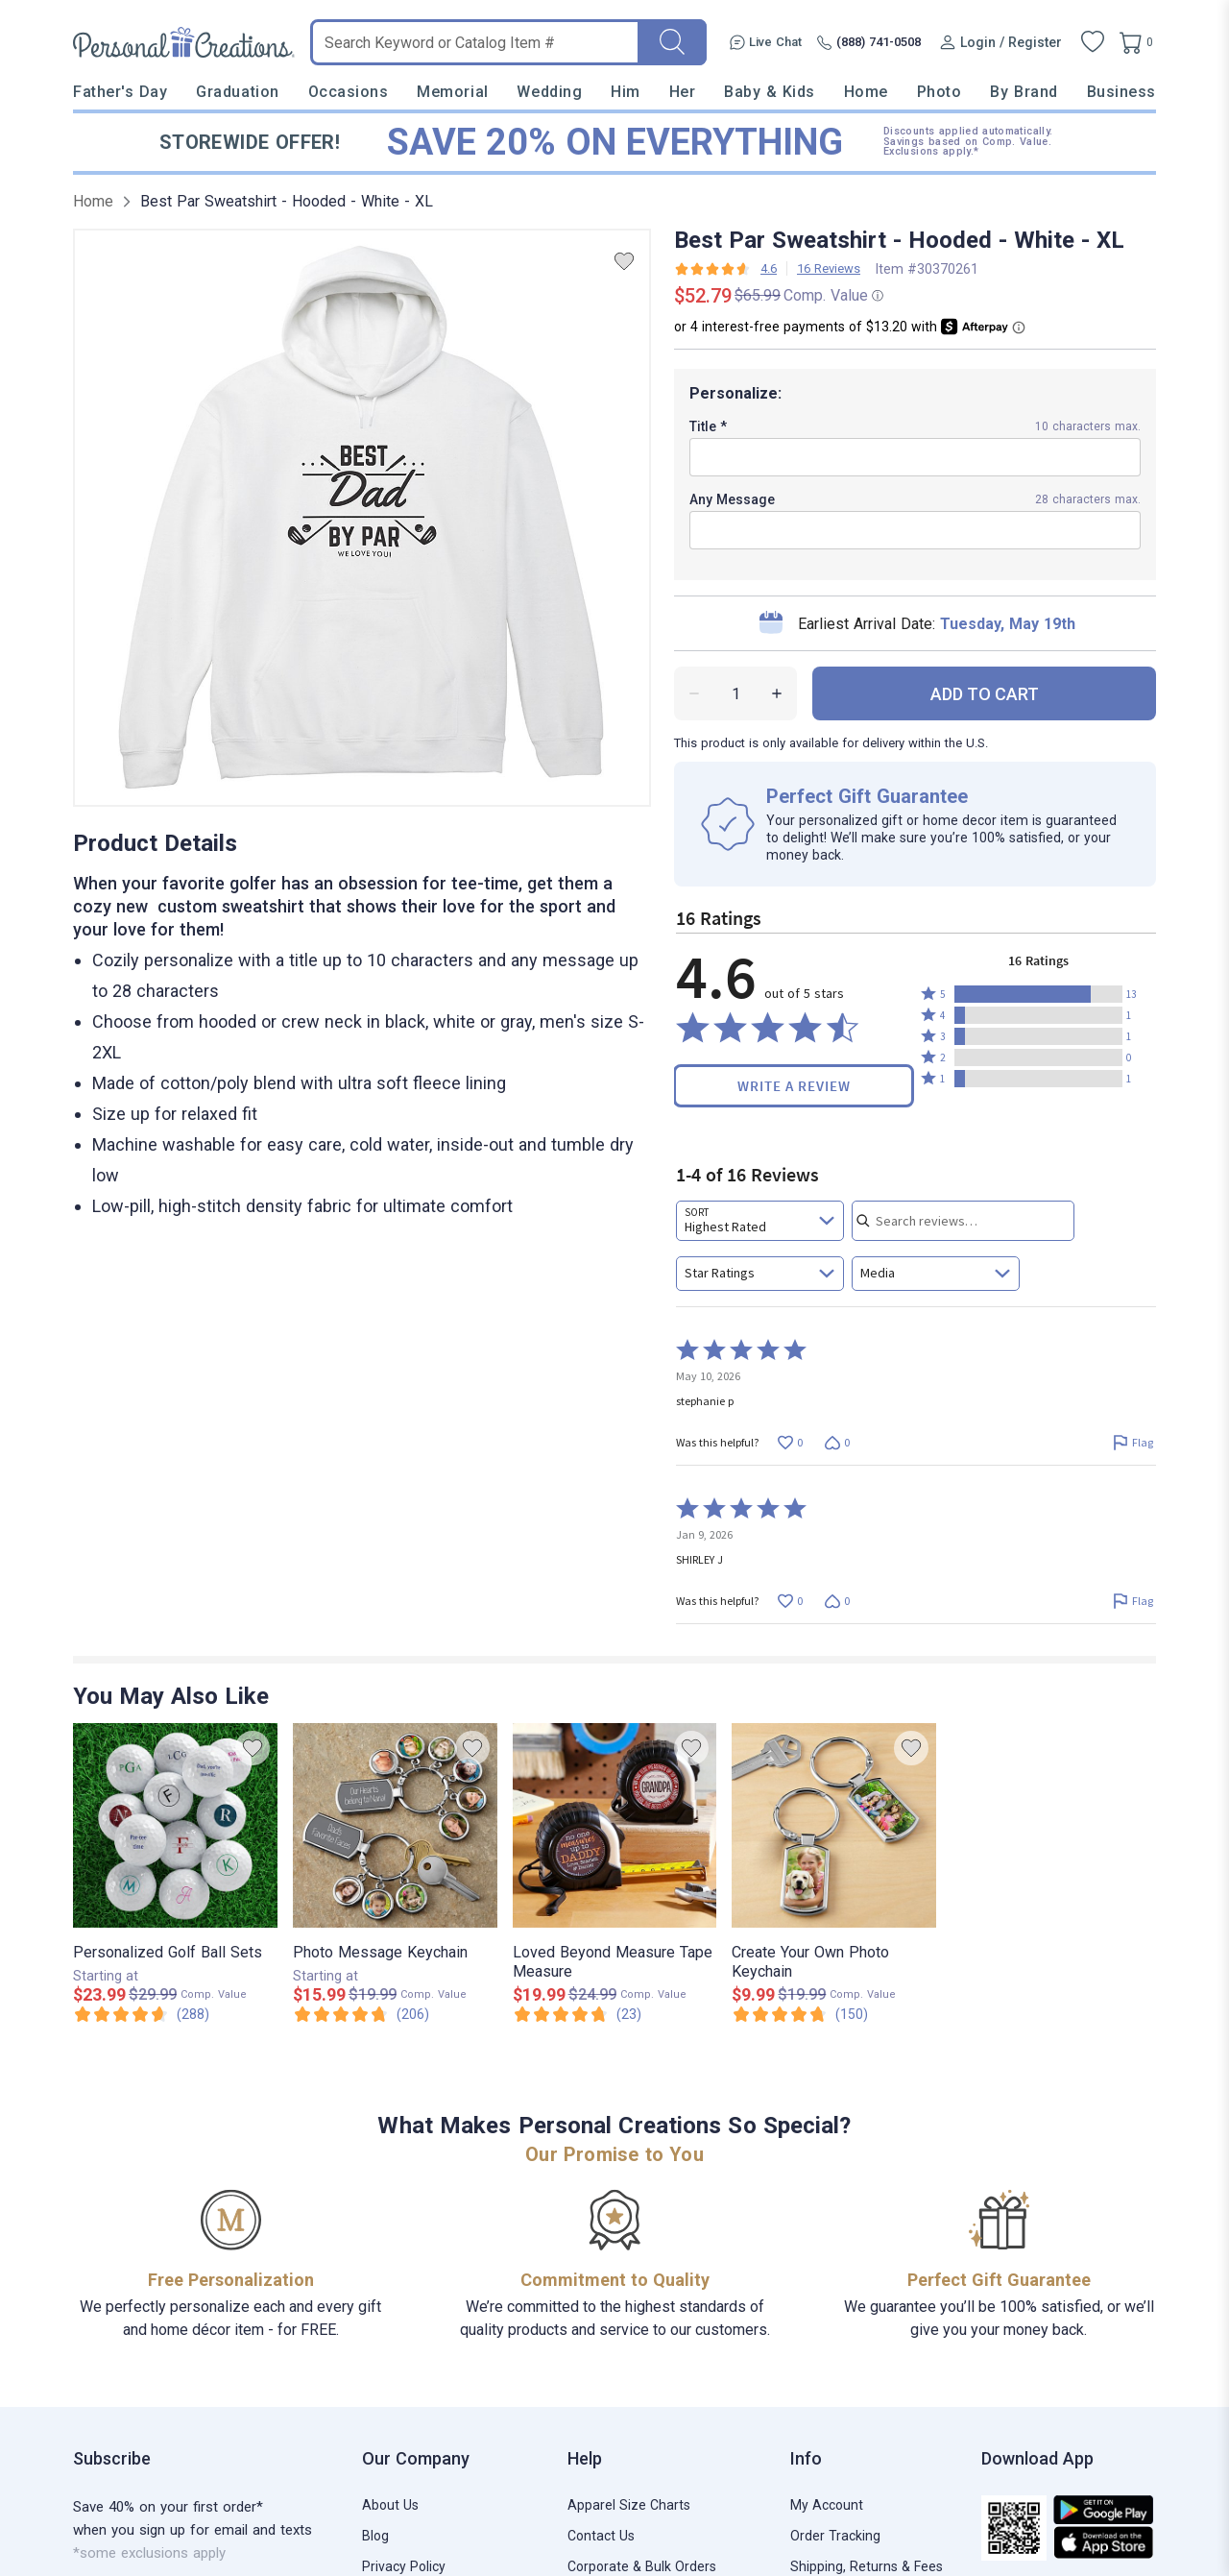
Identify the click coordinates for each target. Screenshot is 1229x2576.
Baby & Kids (769, 92)
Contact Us (601, 2535)
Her (682, 92)
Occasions (348, 92)
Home (866, 92)
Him (625, 92)
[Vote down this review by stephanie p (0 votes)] (837, 1442)
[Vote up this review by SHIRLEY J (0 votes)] (790, 1601)
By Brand (1023, 92)
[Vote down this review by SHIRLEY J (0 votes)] (837, 1601)
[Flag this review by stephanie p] (1132, 1442)
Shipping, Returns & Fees (866, 2566)
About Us (390, 2505)
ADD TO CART (984, 694)
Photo (939, 92)
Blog (375, 2535)
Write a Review (794, 1086)
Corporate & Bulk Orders (641, 2566)
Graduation (237, 92)
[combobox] (760, 1221)
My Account (826, 2505)
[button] (1038, 994)
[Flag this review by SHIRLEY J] (1132, 1601)
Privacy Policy (404, 2566)
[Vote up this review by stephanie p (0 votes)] (790, 1442)
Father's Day (120, 92)
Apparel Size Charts (628, 2505)
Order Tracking (835, 2535)
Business (1121, 92)
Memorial (452, 92)
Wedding (549, 92)
